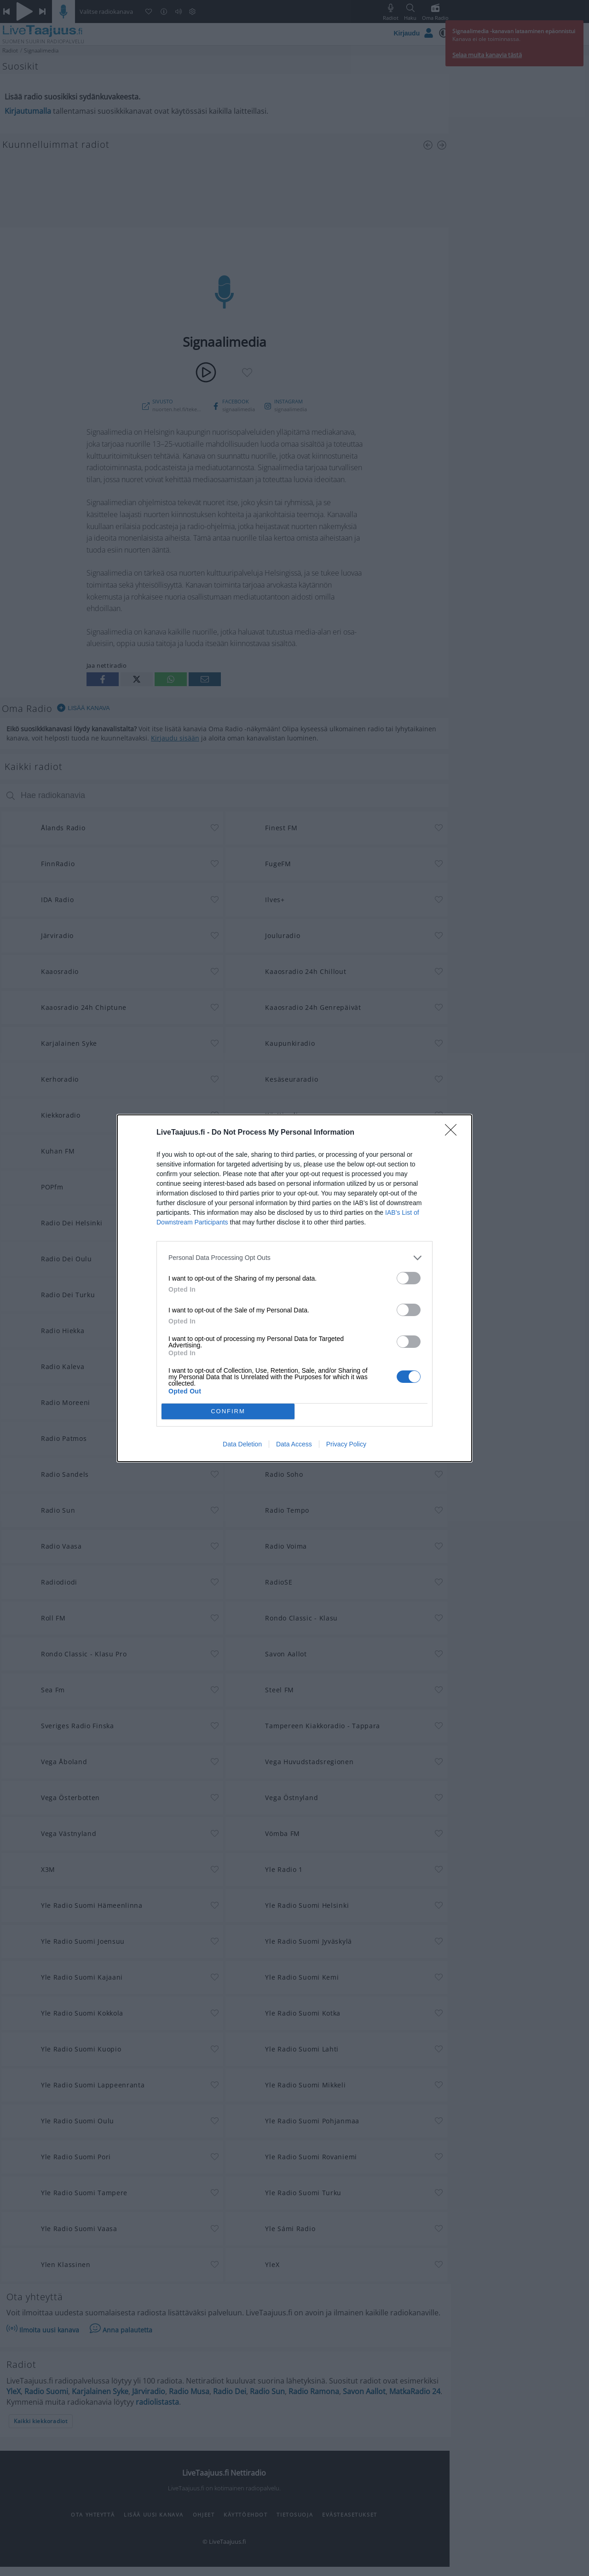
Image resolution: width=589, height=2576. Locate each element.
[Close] (453, 1133)
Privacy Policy (346, 1444)
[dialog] (294, 1288)
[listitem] (294, 1258)
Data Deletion (242, 1444)
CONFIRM (228, 1411)
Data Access (294, 1444)
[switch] (409, 1278)
